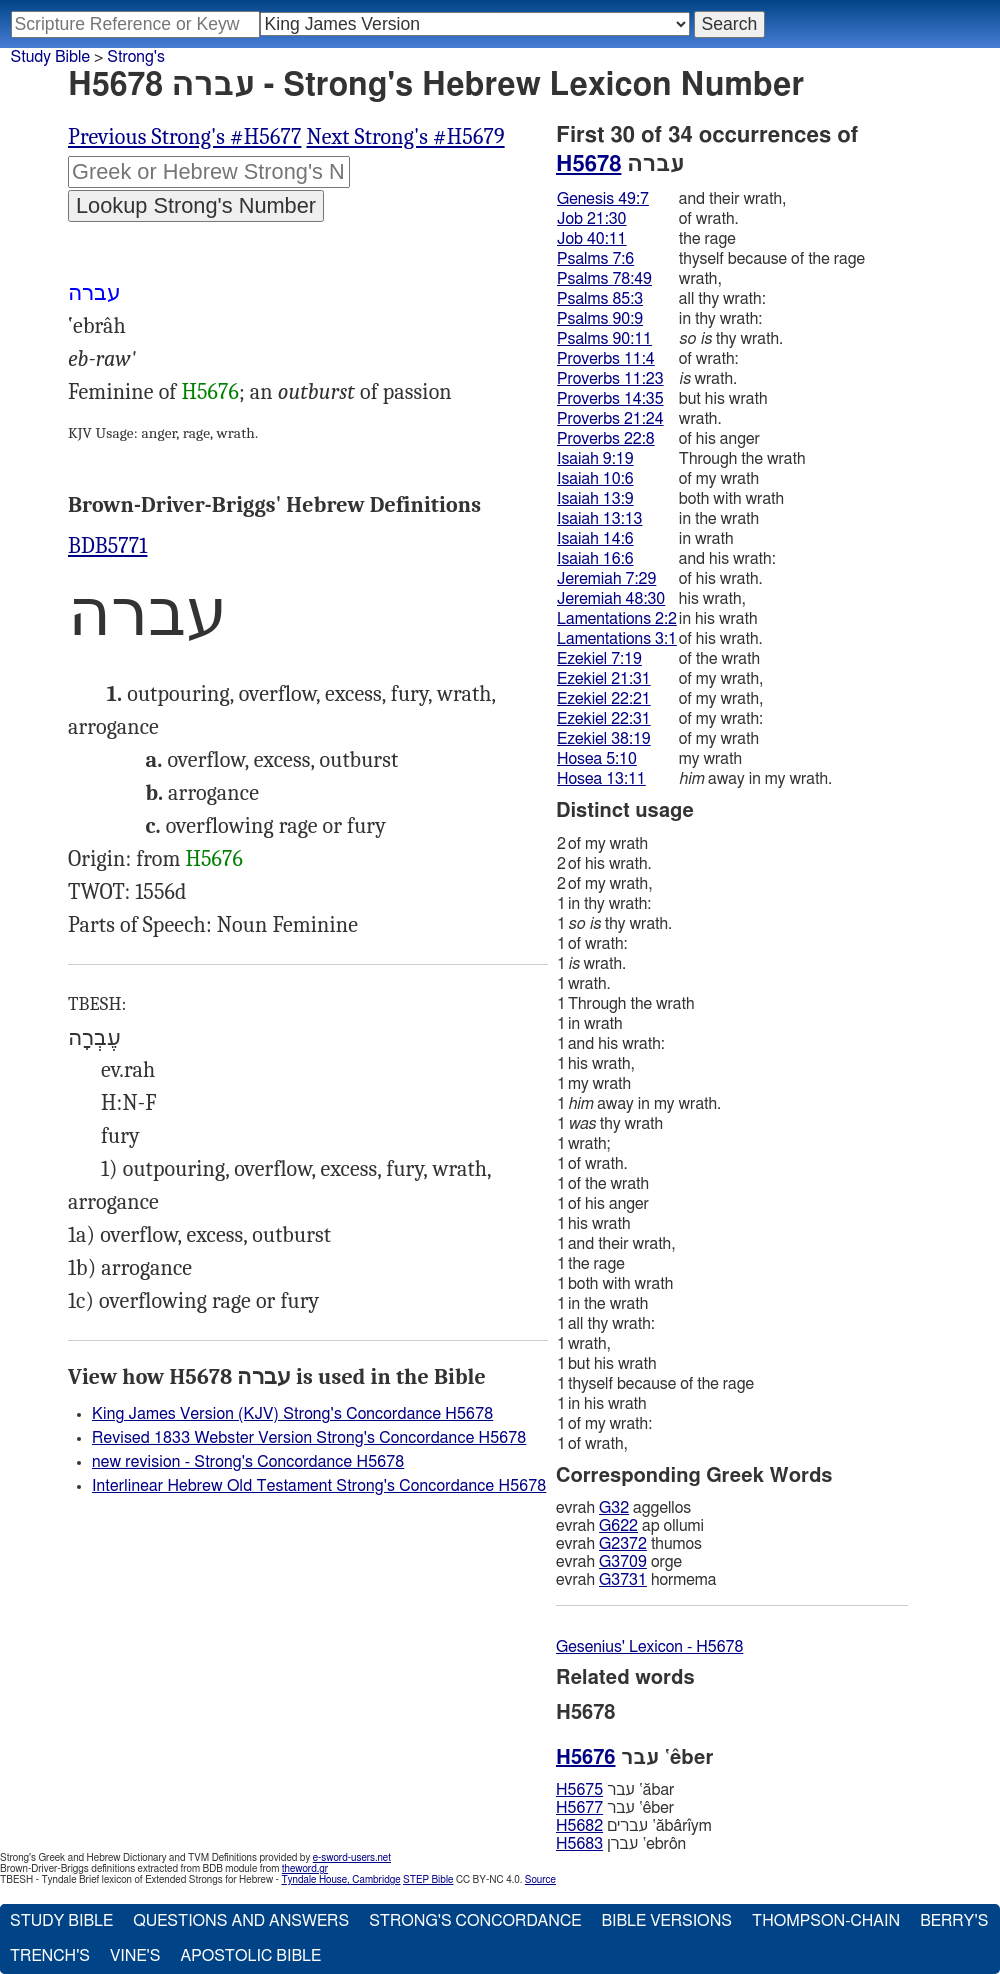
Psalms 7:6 (595, 259)
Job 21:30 (592, 219)
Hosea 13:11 (601, 779)
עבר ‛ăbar (615, 1790)
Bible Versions (666, 1921)
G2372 (623, 1544)
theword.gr (305, 1869)
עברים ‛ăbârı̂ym (634, 1826)
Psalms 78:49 (604, 279)
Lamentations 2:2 (617, 619)
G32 (614, 1508)
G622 (618, 1526)
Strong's (136, 57)
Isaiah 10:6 (595, 479)
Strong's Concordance (475, 1921)
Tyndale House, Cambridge (340, 1880)
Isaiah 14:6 (595, 539)
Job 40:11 (592, 239)
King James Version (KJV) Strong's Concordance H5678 (292, 1414)
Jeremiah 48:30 (611, 599)
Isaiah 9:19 (595, 459)
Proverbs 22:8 (606, 439)
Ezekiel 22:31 (604, 719)
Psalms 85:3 (600, 299)
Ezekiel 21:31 (604, 679)
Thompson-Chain (826, 1921)
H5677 (579, 1808)
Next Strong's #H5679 (405, 137)
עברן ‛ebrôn (621, 1844)
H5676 (210, 392)
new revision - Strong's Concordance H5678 (248, 1462)
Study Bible (50, 57)
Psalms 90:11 (604, 339)
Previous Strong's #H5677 (184, 137)
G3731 (623, 1580)
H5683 (579, 1844)
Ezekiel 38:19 (604, 739)
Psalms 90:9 (600, 319)
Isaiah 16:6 (595, 559)
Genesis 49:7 (603, 199)
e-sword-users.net (352, 1858)
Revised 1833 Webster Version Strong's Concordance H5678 (309, 1438)
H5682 (579, 1826)
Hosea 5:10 (597, 759)
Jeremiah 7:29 (606, 579)
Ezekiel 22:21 (604, 699)
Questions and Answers (241, 1921)
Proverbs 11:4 (606, 359)
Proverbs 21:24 (610, 419)
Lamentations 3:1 (617, 639)
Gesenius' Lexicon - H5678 (649, 1647)
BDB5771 (107, 546)
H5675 (579, 1790)
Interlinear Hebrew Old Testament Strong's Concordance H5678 (319, 1486)
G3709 (623, 1562)
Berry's (954, 1921)
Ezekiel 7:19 (599, 659)
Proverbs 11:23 (610, 379)
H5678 (588, 164)
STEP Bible (428, 1880)
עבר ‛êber (615, 1808)
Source (540, 1880)
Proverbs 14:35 (610, 399)
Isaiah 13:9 (595, 499)
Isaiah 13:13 (599, 519)
